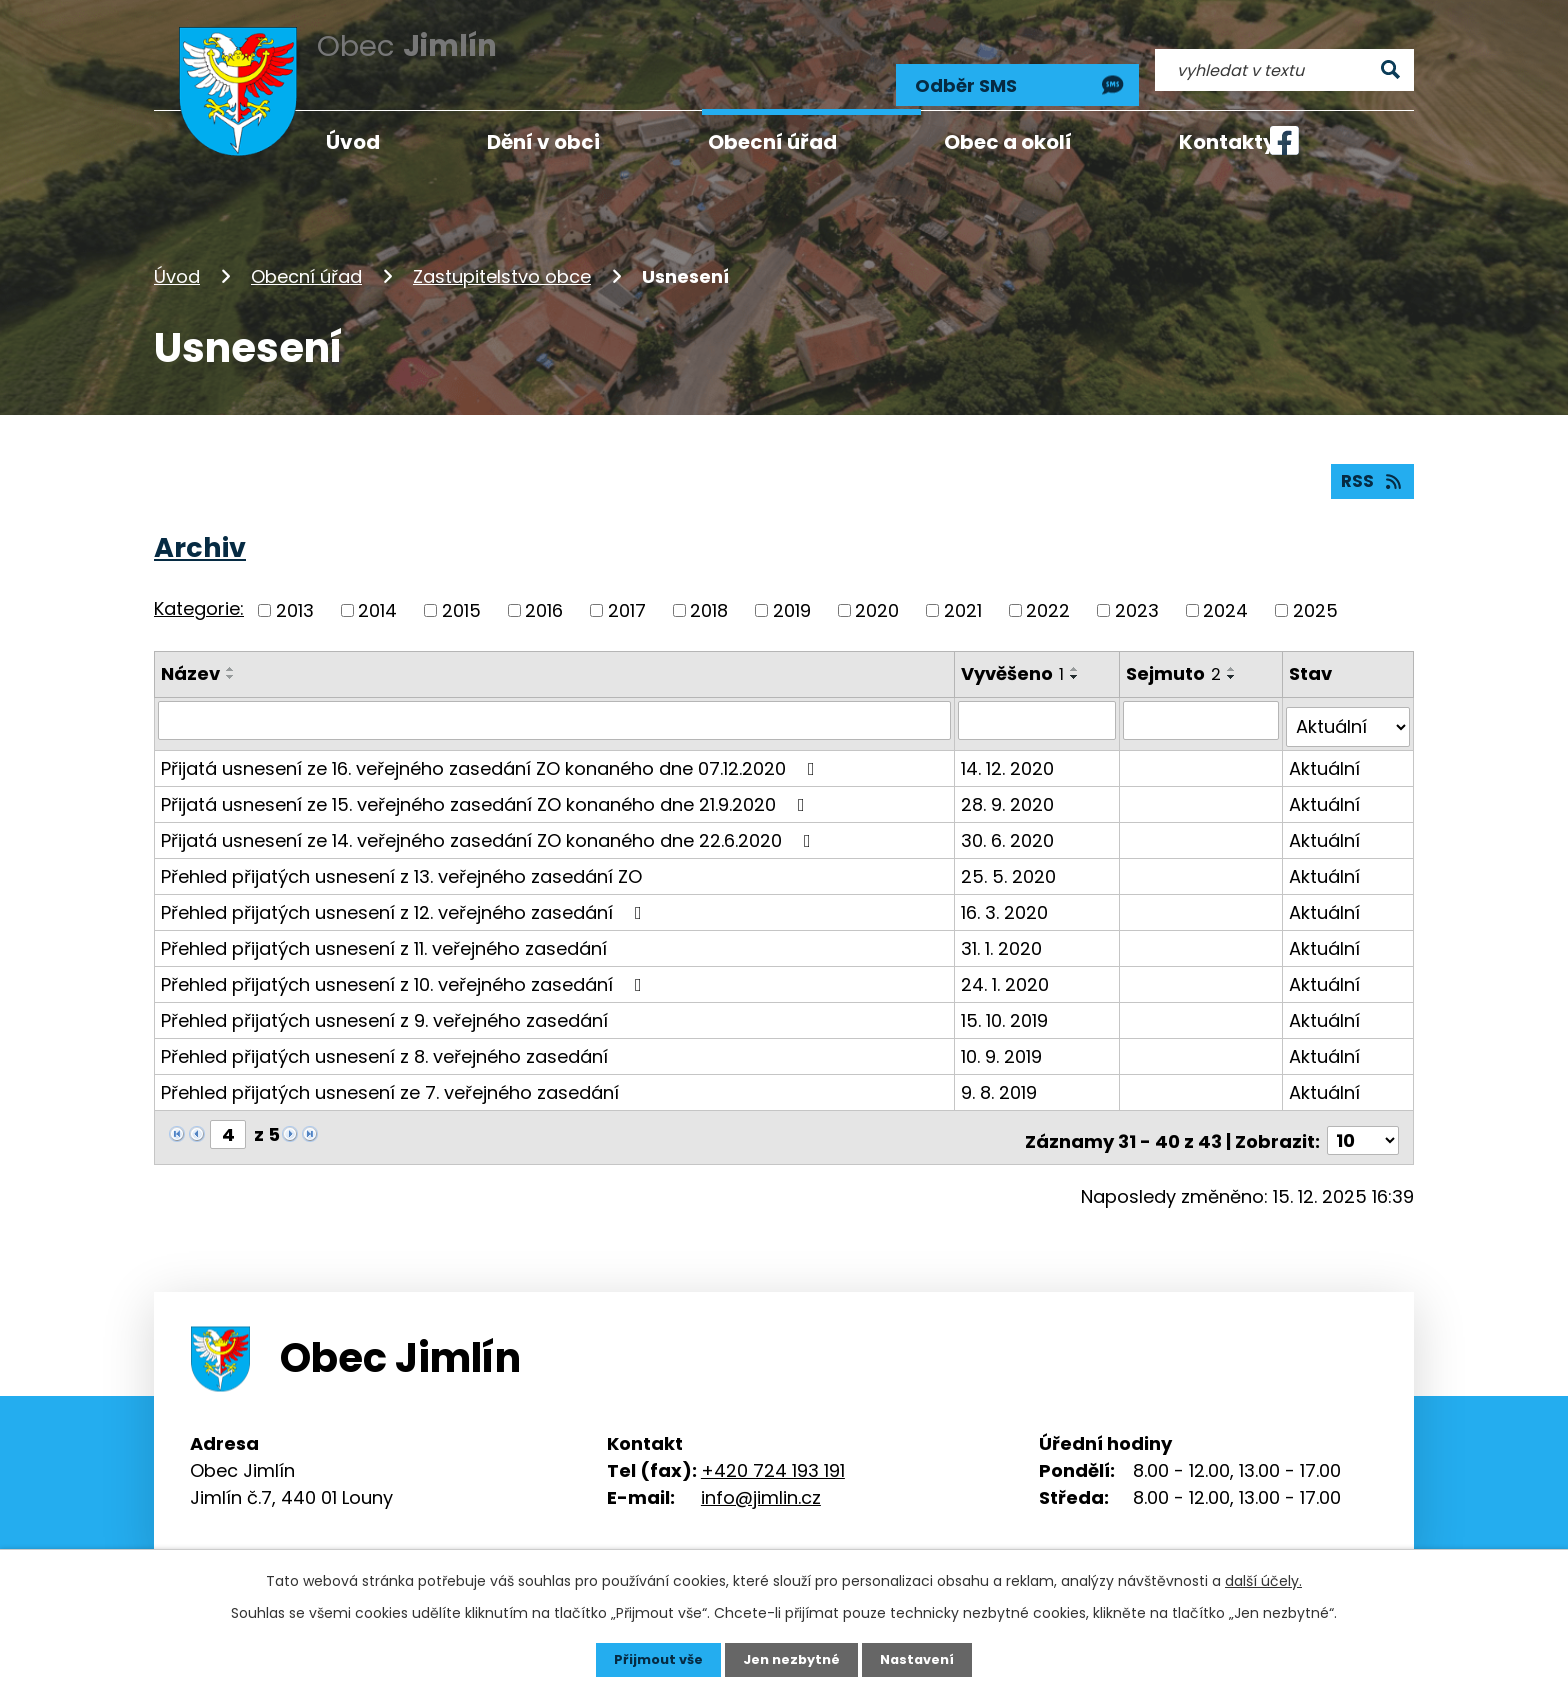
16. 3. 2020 (1006, 889)
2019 (792, 595)
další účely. (1263, 1579)
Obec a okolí (1008, 142)
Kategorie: (199, 594)
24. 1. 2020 (1007, 961)
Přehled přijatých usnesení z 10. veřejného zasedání (405, 961)
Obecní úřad (306, 253)
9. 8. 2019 (1001, 1069)
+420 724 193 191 (773, 1441)
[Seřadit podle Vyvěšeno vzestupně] (1077, 654)
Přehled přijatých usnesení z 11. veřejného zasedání (384, 925)
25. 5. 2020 (1010, 853)
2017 (627, 595)
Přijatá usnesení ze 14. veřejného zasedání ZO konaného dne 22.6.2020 (490, 817)
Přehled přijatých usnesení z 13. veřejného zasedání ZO (401, 853)
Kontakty (1227, 142)
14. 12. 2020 (1009, 745)
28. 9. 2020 (1009, 781)
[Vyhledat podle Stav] (1348, 705)
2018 (709, 595)
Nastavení (924, 1659)
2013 (295, 595)
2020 (877, 595)
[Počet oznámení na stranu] (1363, 1111)
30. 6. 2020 (1009, 817)
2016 (544, 595)
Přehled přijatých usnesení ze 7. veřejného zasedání (390, 1069)
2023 (1137, 595)
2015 (461, 595)
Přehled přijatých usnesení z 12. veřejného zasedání (405, 889)
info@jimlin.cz (761, 1468)
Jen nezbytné (791, 1659)
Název (190, 658)
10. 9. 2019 (1003, 1033)
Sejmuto (1176, 658)
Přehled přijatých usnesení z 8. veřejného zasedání (384, 1033)
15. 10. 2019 (1006, 997)
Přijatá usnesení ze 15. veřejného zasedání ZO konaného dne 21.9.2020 (487, 781)
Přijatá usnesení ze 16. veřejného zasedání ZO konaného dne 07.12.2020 (492, 745)
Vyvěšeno (1014, 658)
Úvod (177, 253)
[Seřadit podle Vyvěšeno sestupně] (1077, 662)
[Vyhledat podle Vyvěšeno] (1039, 705)
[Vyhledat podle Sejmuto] (1203, 705)
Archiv (200, 532)
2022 (1048, 595)
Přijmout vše (651, 1659)
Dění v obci (543, 142)
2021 (963, 595)
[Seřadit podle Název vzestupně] (231, 654)
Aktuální (1325, 745)
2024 (1225, 595)
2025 (1315, 595)
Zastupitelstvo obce (502, 253)
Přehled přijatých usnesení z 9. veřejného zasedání (384, 997)
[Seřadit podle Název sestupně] (231, 662)
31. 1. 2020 (1003, 925)
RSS (1371, 465)
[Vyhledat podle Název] (555, 705)
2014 (377, 595)
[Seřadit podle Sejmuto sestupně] (1235, 662)
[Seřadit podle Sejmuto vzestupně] (1235, 654)
